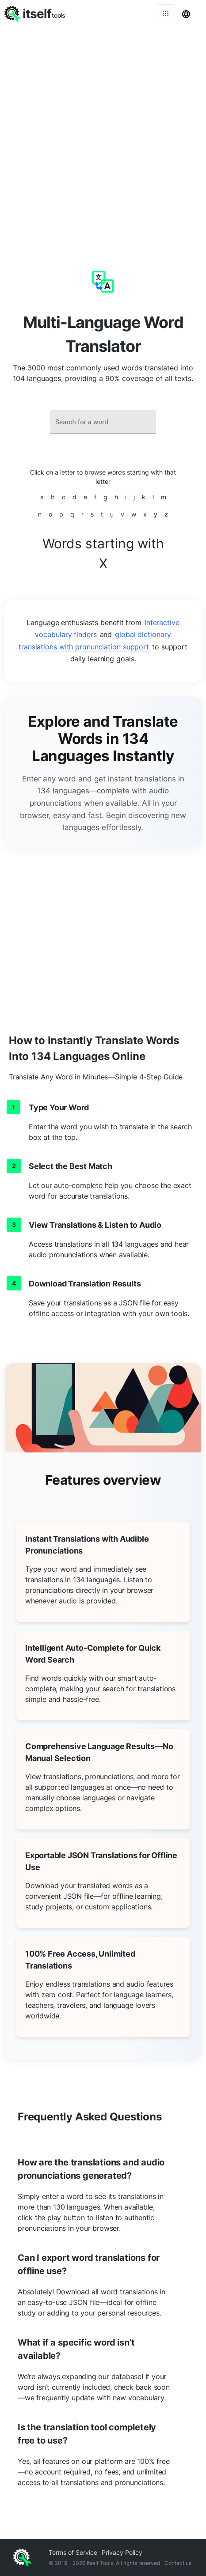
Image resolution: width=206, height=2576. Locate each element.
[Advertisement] (103, 134)
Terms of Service (73, 2552)
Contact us (177, 2563)
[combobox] (103, 422)
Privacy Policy (122, 2552)
